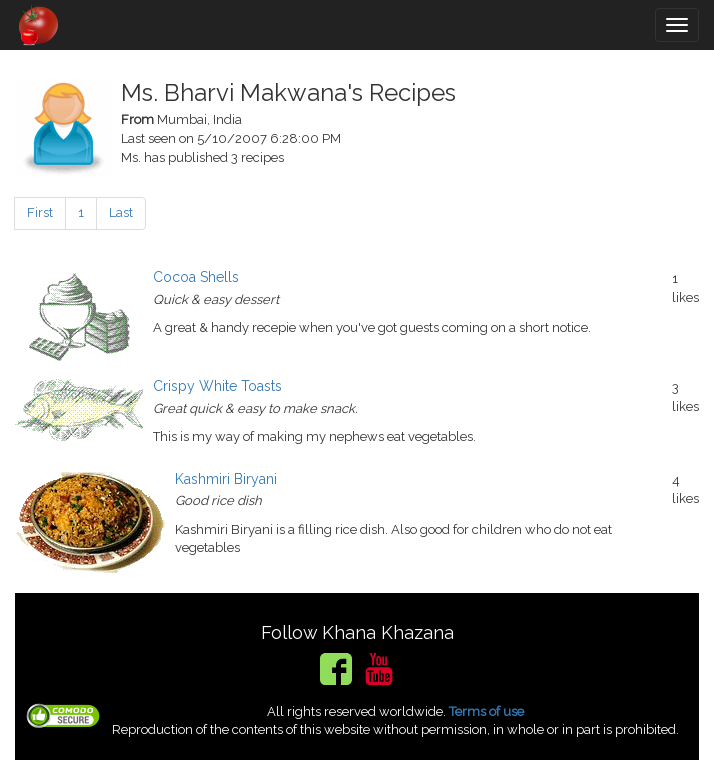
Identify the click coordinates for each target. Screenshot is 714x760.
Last (121, 212)
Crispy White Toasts (217, 386)
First (40, 212)
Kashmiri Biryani (226, 479)
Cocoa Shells (196, 277)
